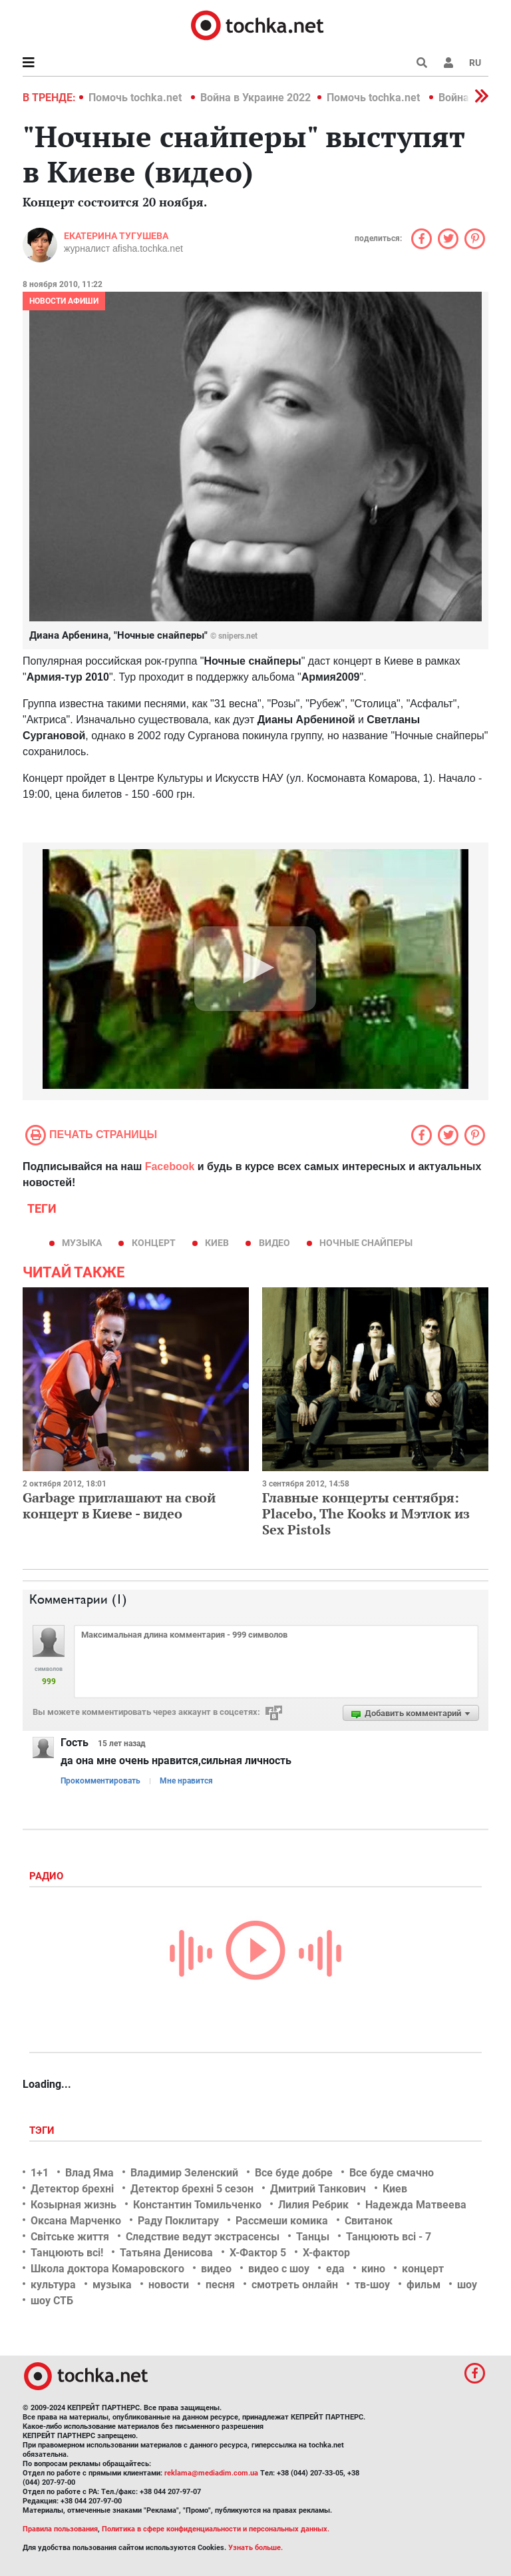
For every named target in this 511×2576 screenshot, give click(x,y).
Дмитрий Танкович (318, 2188)
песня (220, 2284)
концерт (154, 1242)
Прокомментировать (100, 1780)
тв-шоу (372, 2284)
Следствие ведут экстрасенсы (202, 2236)
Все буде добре (294, 2172)
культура (53, 2284)
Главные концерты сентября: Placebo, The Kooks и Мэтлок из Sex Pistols (366, 1513)
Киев (217, 1242)
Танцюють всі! (67, 2252)
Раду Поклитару (178, 2220)
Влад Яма (89, 2172)
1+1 (40, 2172)
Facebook (170, 1166)
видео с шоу (278, 2268)
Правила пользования (60, 2529)
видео (274, 1242)
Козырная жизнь (73, 2204)
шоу (467, 2284)
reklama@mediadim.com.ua (211, 2473)
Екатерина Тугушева (116, 235)
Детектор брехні (72, 2188)
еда (335, 2268)
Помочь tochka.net (136, 97)
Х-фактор (326, 2252)
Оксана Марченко (76, 2220)
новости (168, 2284)
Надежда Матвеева (415, 2204)
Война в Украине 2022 (255, 97)
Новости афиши (63, 301)
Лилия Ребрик (313, 2204)
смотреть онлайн (295, 2284)
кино (373, 2268)
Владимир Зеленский (184, 2172)
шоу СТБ (52, 2300)
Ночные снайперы (366, 1242)
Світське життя (70, 2236)
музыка (82, 1242)
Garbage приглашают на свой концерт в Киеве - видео (119, 1505)
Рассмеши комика (282, 2220)
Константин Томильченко (197, 2204)
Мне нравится (186, 1780)
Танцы (312, 2236)
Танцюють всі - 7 (388, 2236)
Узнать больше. (255, 2547)
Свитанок (369, 2220)
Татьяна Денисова (166, 2252)
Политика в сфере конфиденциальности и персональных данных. (215, 2529)
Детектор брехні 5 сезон (192, 2188)
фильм (423, 2284)
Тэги (43, 2130)
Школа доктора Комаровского (107, 2268)
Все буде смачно (391, 2172)
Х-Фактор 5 (258, 2252)
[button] (448, 62)
